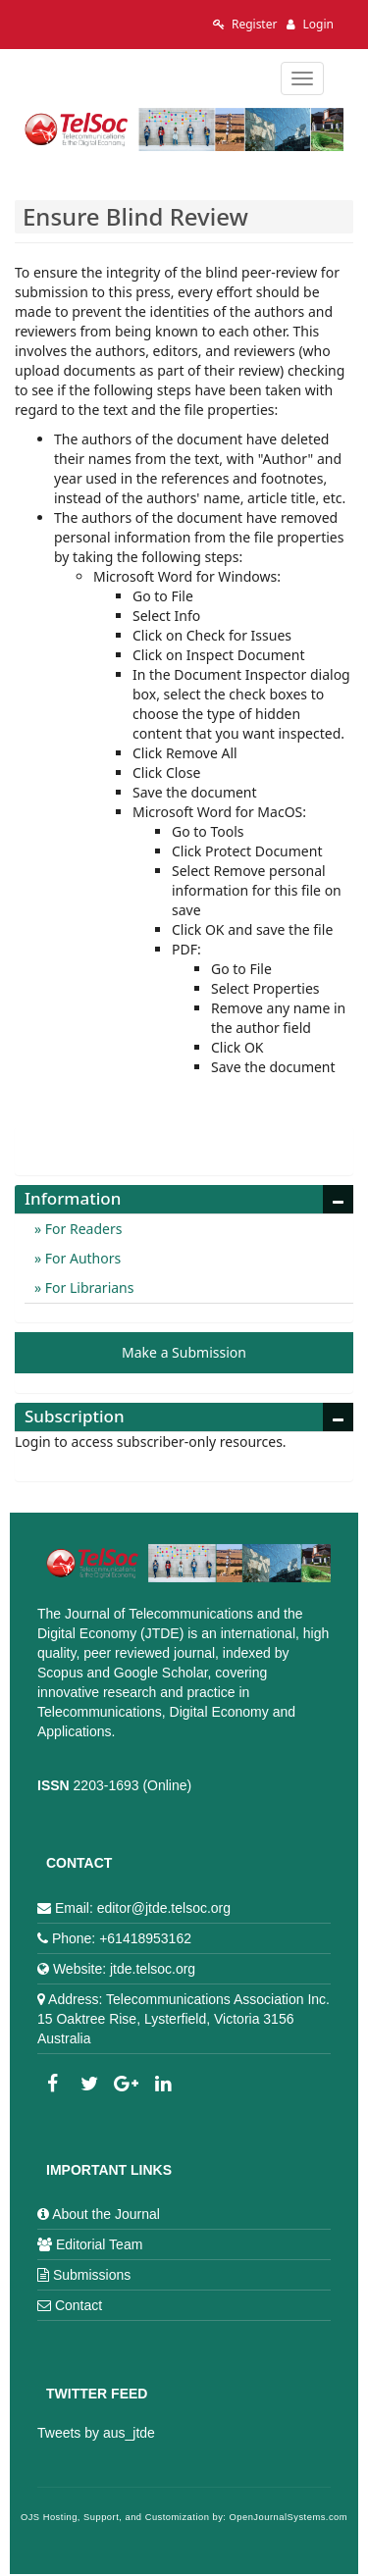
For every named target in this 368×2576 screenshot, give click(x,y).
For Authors (81, 1258)
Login (310, 24)
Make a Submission (184, 1352)
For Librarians (87, 1287)
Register (245, 24)
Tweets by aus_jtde (96, 2433)
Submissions (92, 2275)
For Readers (81, 1228)
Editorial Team (99, 2244)
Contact (78, 2305)
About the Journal (106, 2214)
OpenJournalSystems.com (289, 2517)
